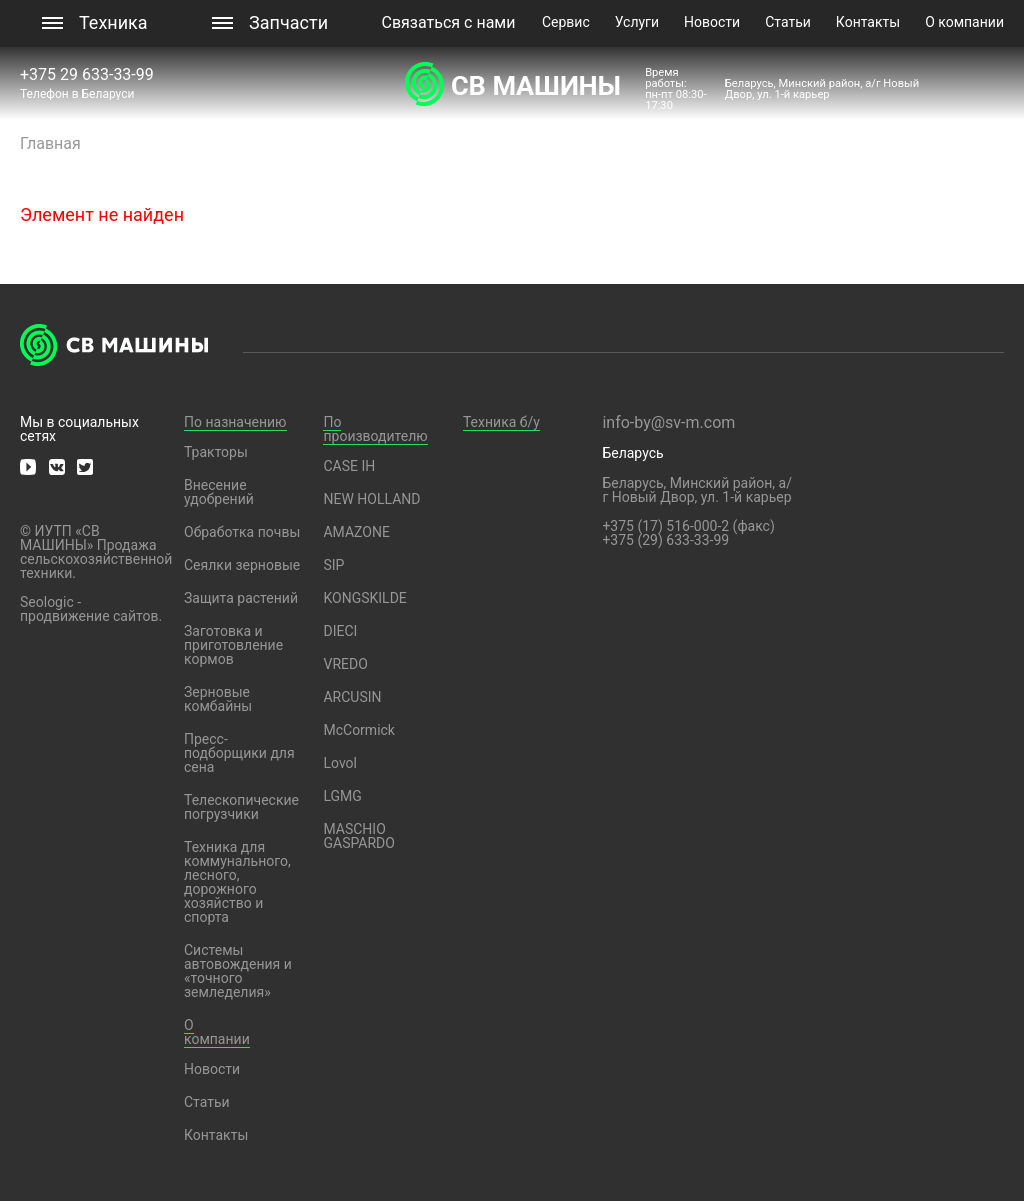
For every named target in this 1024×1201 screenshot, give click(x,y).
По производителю (375, 429)
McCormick (359, 730)
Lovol (340, 763)
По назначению (235, 422)
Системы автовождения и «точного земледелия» (238, 971)
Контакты (868, 22)
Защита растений (241, 598)
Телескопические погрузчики (241, 807)
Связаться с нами (449, 22)
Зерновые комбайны (218, 699)
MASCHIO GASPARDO (358, 836)
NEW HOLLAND (371, 499)
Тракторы (216, 452)
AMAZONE (356, 532)
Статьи (788, 22)
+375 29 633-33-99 (89, 74)
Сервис (566, 22)
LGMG (342, 796)
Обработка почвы (242, 532)
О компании (964, 22)
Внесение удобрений (219, 492)
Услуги (637, 22)
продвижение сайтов (89, 616)
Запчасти (288, 22)
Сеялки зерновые (242, 565)
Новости (712, 22)
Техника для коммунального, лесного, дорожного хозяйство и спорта (237, 882)
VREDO (345, 664)
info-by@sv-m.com (668, 422)
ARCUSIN (352, 697)
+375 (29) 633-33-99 (665, 540)
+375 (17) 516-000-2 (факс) (688, 526)
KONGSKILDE (364, 598)
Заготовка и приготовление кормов (233, 645)
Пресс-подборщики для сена (239, 753)
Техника (113, 22)
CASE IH (349, 466)
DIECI (340, 631)
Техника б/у (501, 422)
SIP (333, 565)
